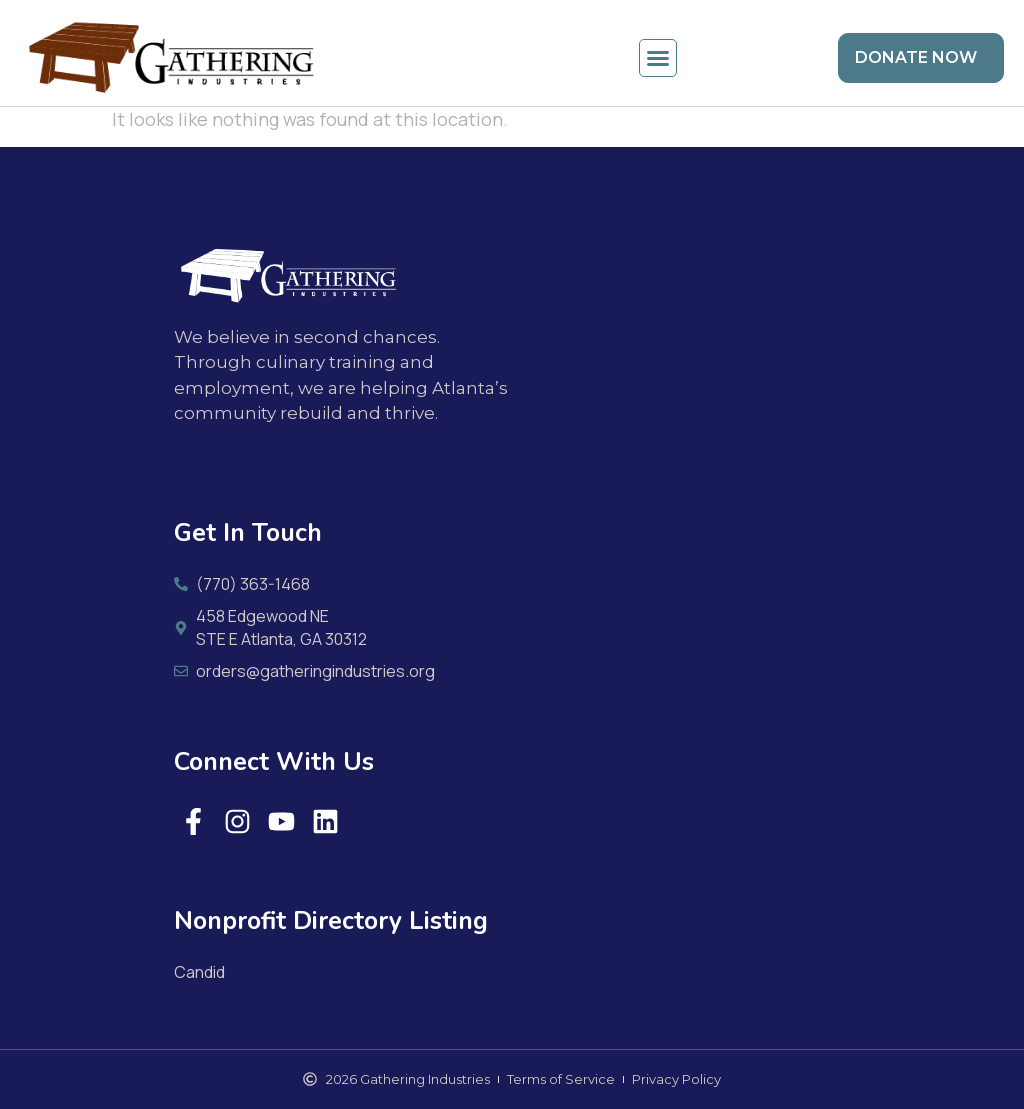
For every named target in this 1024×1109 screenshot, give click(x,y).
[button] (658, 58)
